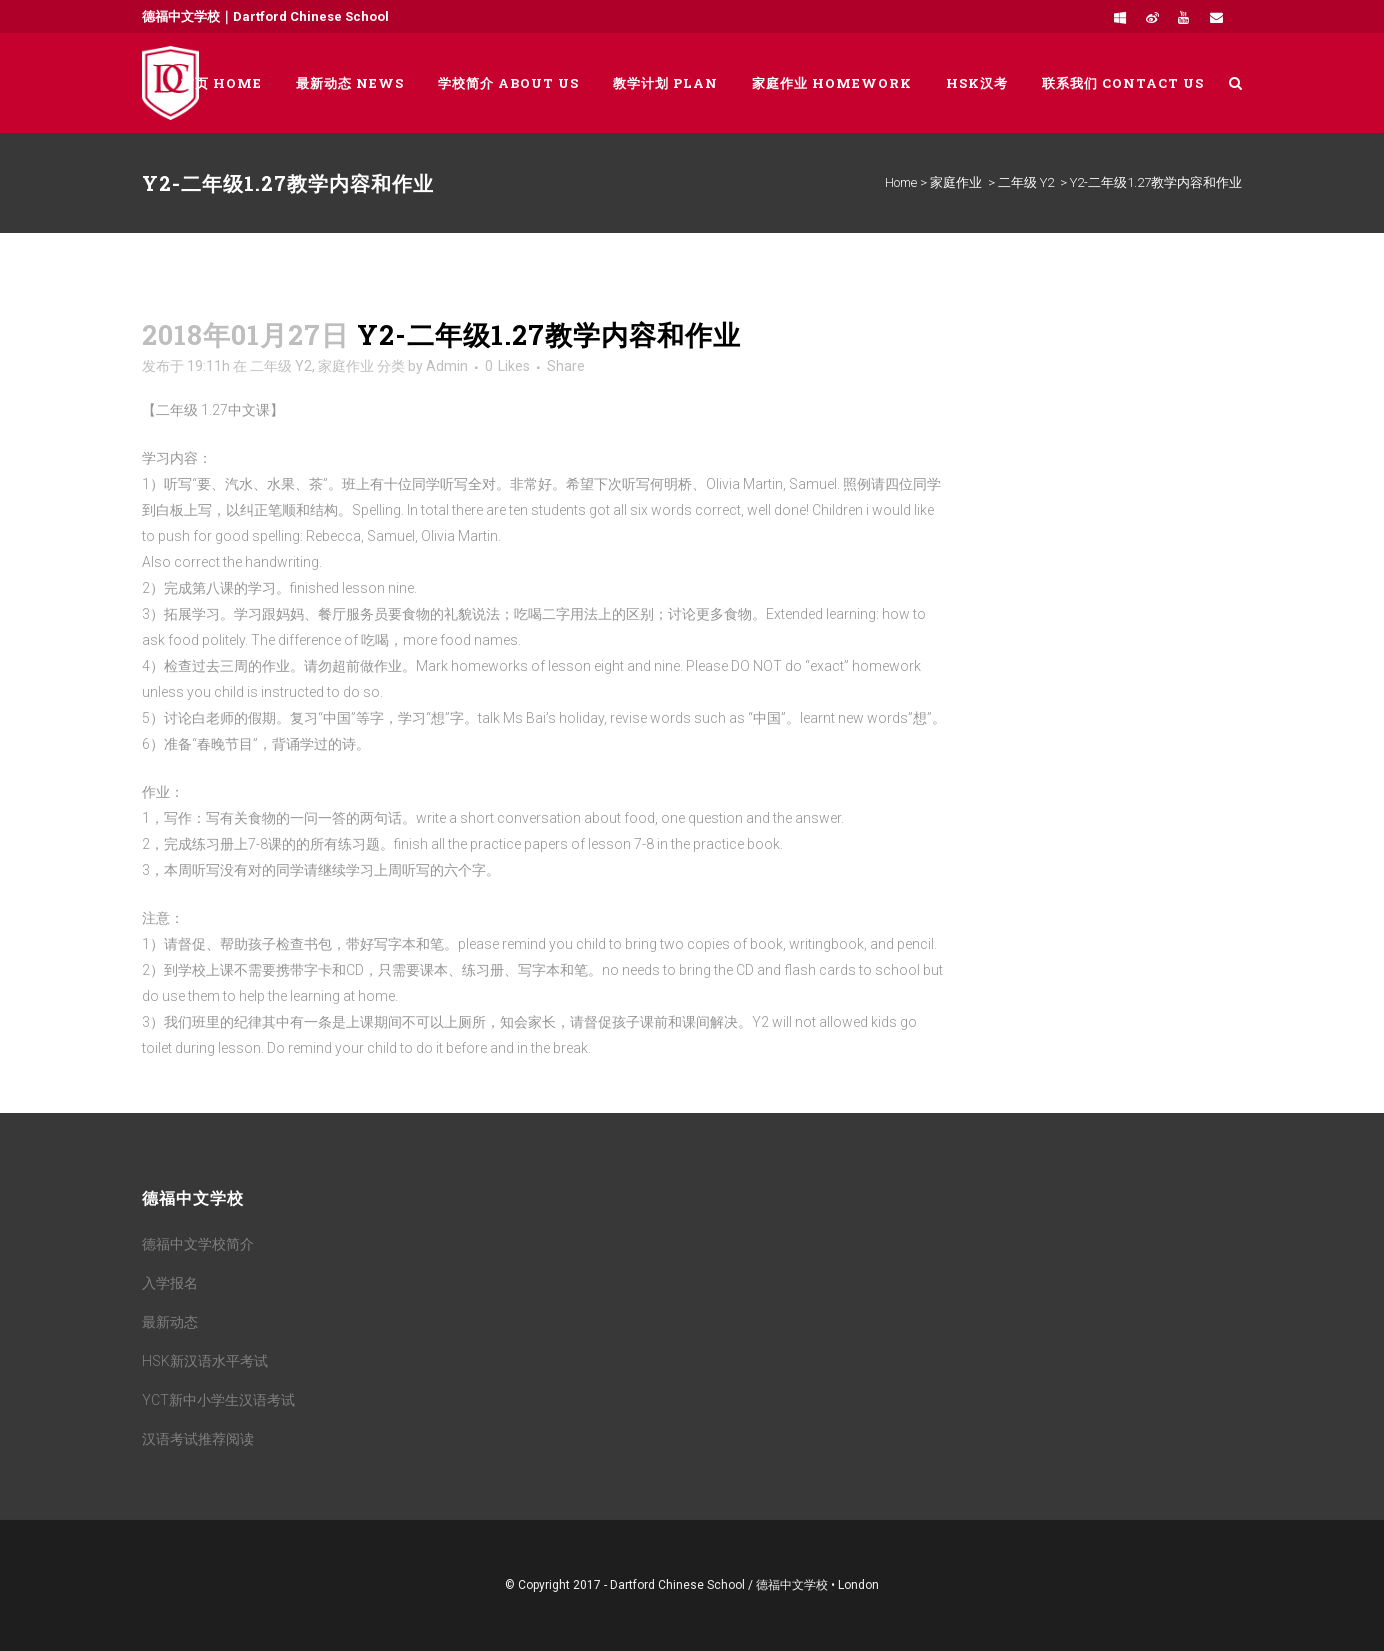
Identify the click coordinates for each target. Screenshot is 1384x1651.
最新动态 (170, 1322)
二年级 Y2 (1026, 182)
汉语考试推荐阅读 (198, 1439)
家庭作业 (956, 182)
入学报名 (170, 1283)
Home (901, 182)
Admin (447, 366)
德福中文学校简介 (198, 1244)
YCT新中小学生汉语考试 (218, 1400)
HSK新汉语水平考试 (205, 1361)
